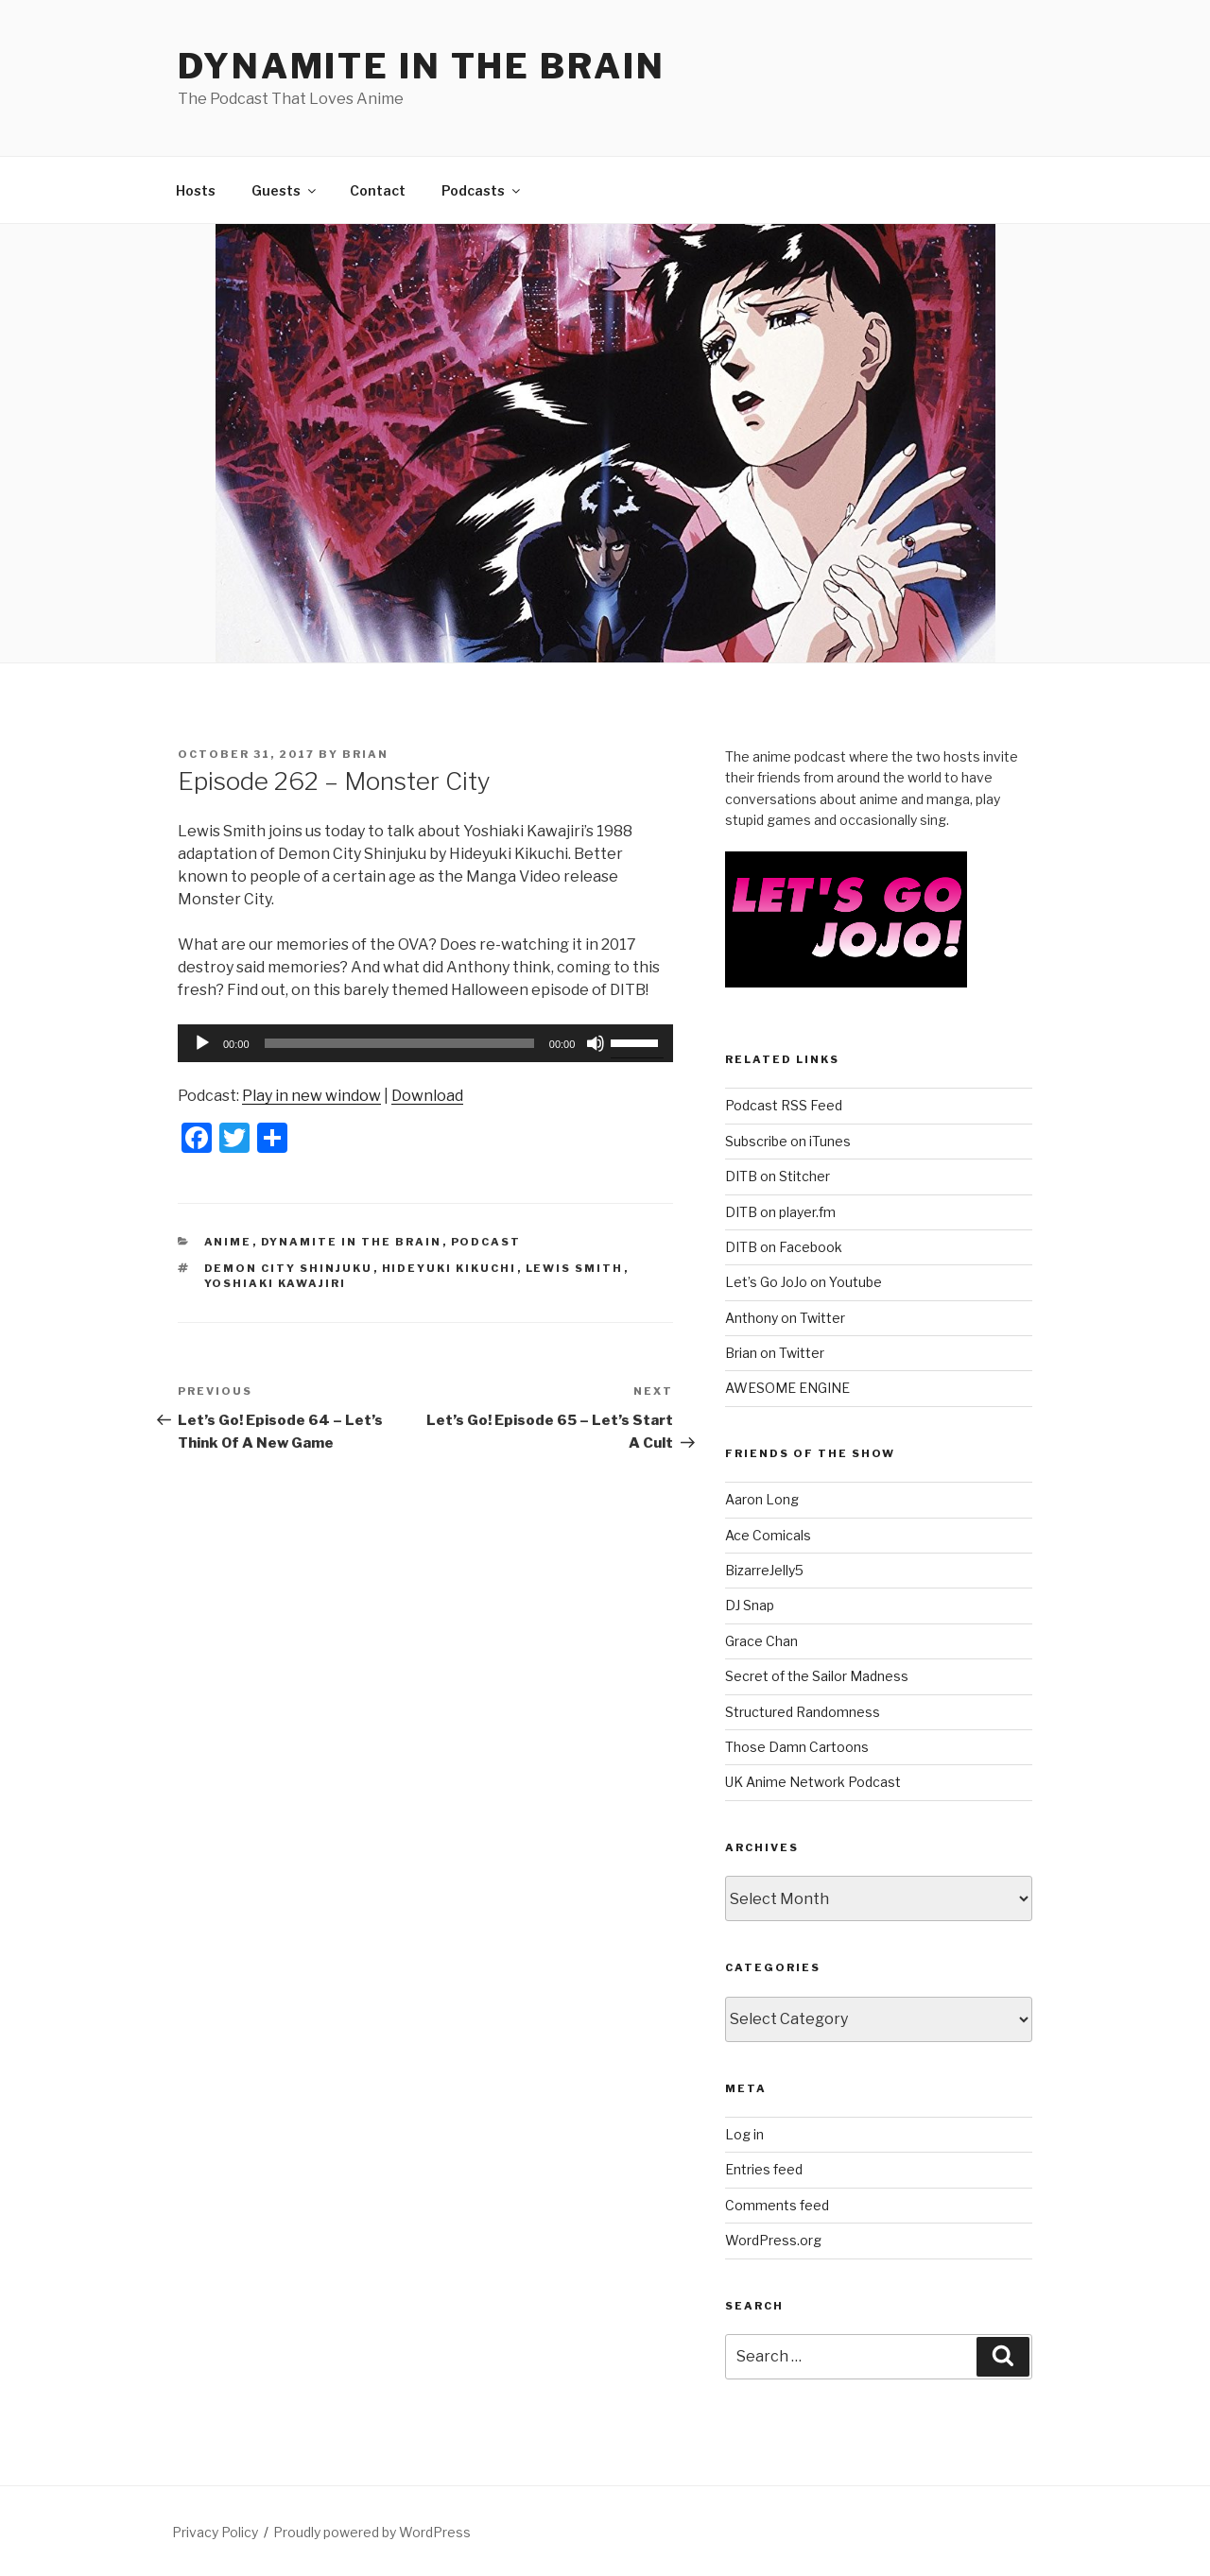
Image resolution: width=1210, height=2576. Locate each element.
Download (427, 1096)
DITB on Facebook (783, 1247)
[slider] (399, 1043)
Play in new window (311, 1096)
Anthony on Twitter (785, 1318)
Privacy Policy (215, 2532)
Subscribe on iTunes (788, 1141)
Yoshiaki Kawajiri (275, 1283)
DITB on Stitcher (777, 1176)
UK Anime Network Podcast (813, 1782)
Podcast (486, 1241)
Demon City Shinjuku (288, 1268)
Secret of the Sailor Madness (816, 1676)
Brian (365, 754)
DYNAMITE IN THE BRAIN (421, 66)
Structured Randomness (802, 1712)
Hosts (196, 190)
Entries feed (764, 2169)
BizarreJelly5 (764, 1570)
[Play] (202, 1043)
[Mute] (595, 1043)
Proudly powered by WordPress (372, 2532)
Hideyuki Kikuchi (449, 1268)
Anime (228, 1241)
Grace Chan (761, 1641)
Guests (285, 190)
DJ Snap (749, 1605)
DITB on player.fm (780, 1212)
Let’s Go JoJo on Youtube (803, 1282)
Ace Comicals (768, 1535)
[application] (425, 1043)
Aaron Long (762, 1499)
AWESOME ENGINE (787, 1388)
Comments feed (777, 2205)
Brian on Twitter (774, 1353)
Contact (378, 190)
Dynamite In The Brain (351, 1241)
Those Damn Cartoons (797, 1747)
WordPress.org (773, 2240)
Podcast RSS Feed (783, 1105)
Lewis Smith (575, 1268)
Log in (744, 2134)
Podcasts (482, 190)
